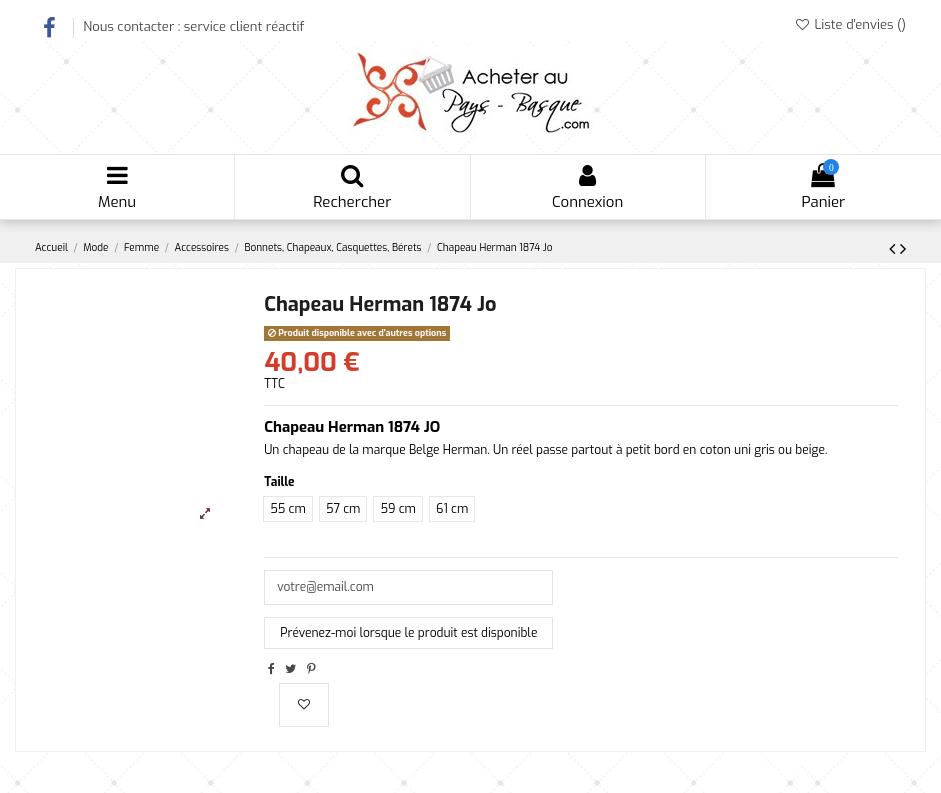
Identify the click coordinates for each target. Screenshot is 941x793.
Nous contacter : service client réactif (193, 26)
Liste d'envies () (850, 24)
